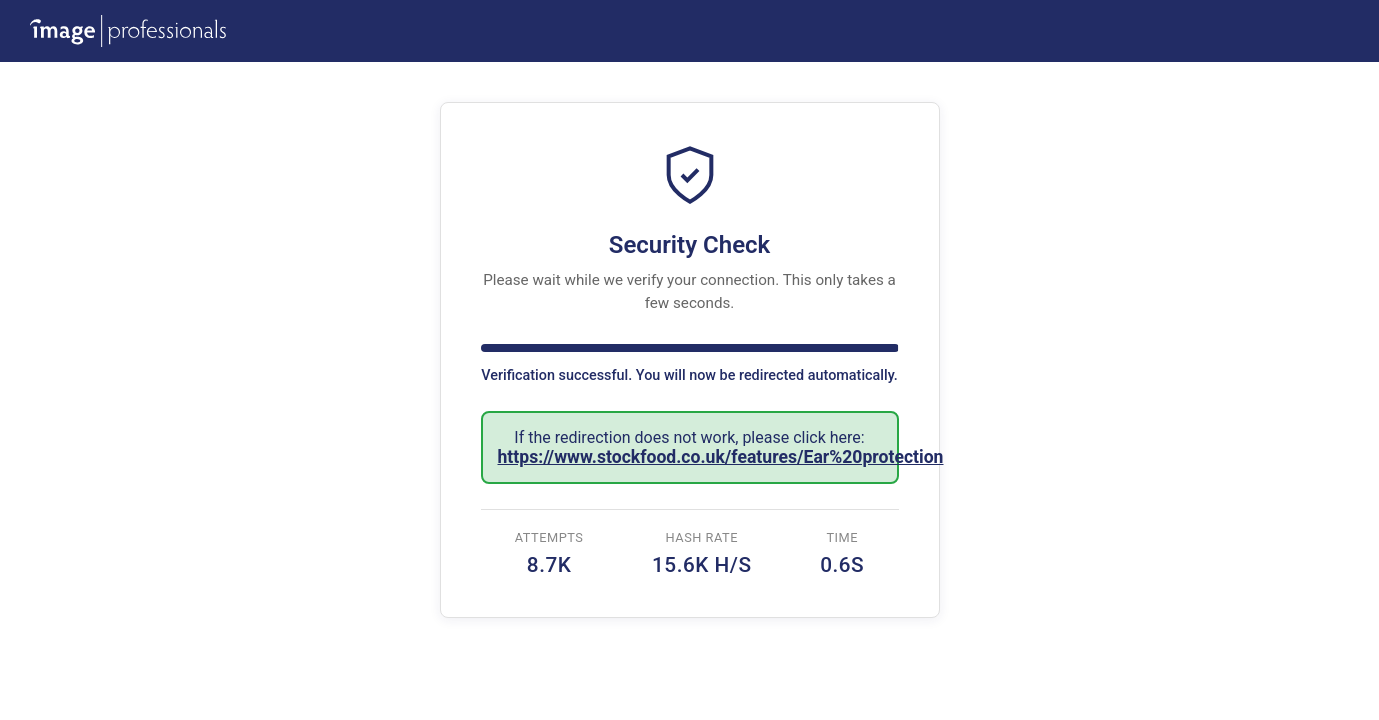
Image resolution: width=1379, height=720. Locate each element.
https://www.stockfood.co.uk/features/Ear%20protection (721, 457)
